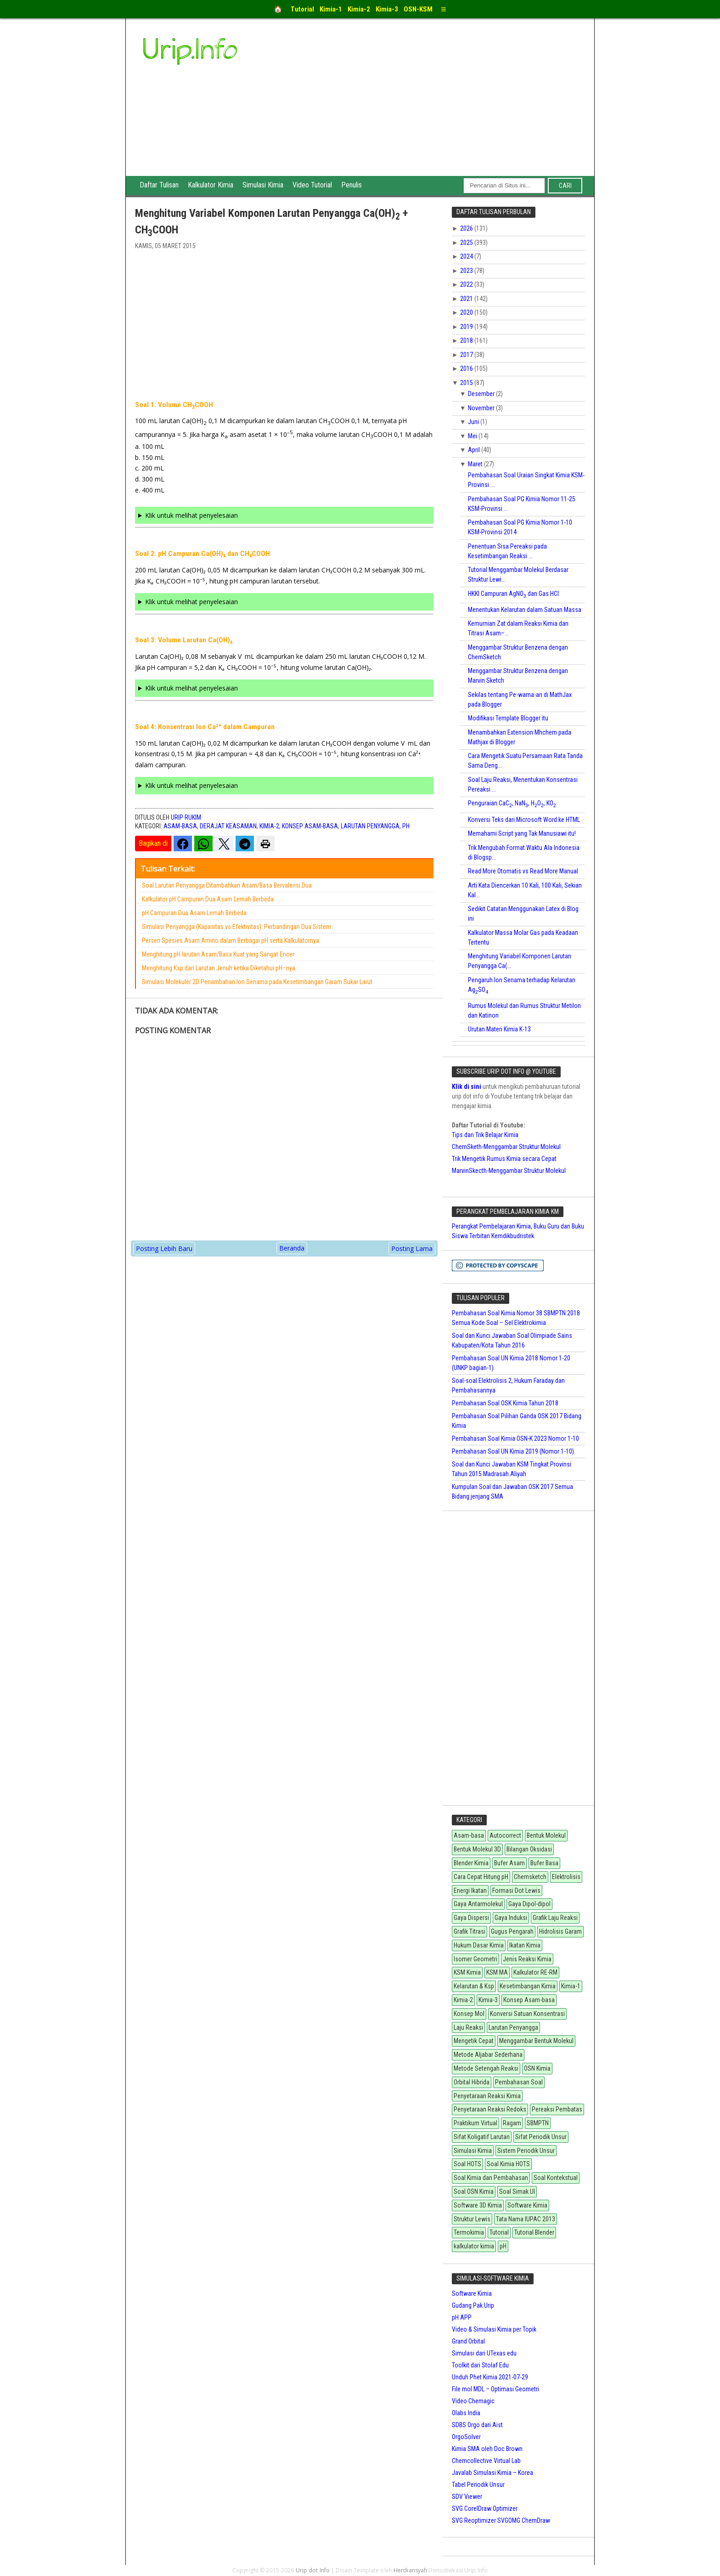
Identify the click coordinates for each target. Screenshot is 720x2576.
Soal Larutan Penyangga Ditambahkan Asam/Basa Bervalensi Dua (227, 885)
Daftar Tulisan (159, 185)
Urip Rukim (186, 817)
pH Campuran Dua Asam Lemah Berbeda (194, 913)
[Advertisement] (429, 107)
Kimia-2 (269, 826)
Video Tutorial (312, 185)
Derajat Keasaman (228, 826)
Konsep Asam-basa (310, 826)
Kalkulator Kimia (210, 185)
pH (406, 826)
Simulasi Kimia (262, 185)
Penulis (351, 185)
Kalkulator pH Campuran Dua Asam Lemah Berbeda (208, 899)
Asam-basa (180, 826)
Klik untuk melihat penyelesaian (191, 515)
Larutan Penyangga (370, 826)
